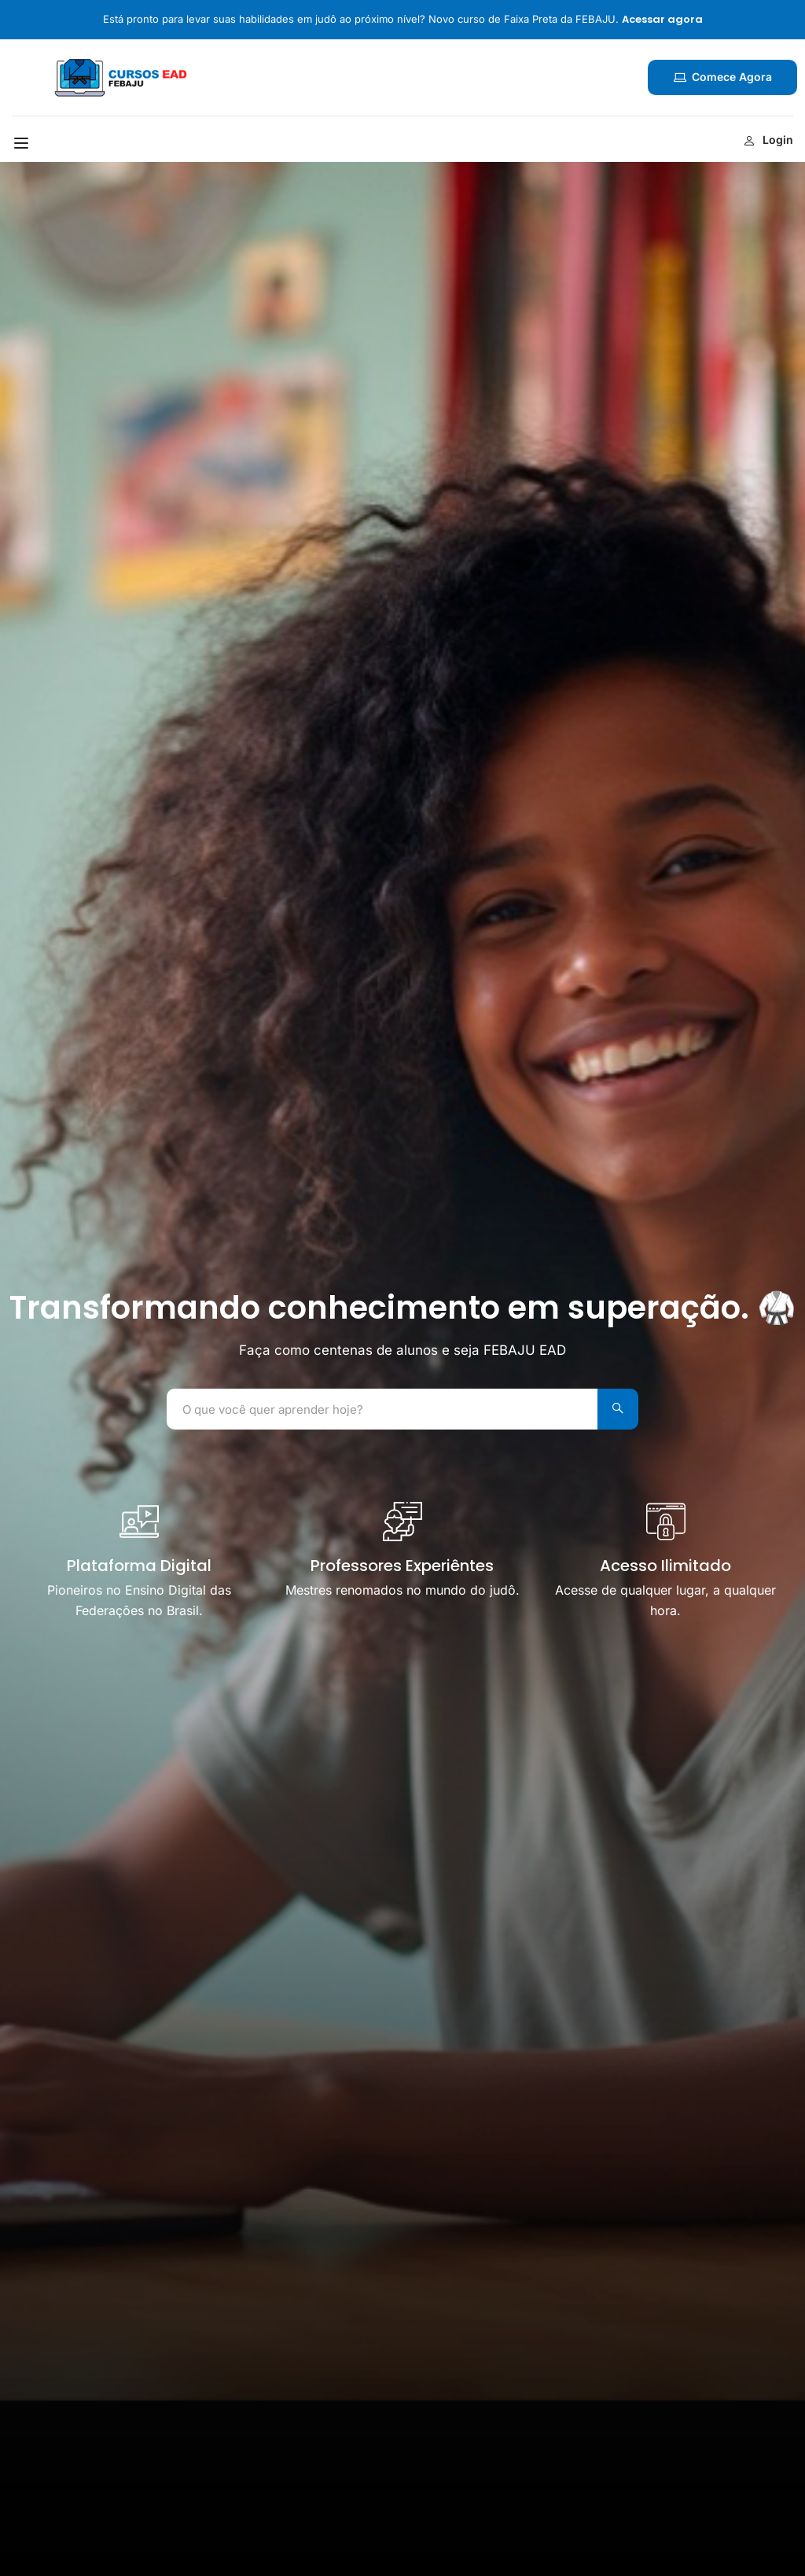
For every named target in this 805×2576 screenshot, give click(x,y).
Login (768, 139)
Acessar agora (662, 19)
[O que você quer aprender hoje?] (379, 1409)
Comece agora (722, 76)
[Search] (614, 1409)
